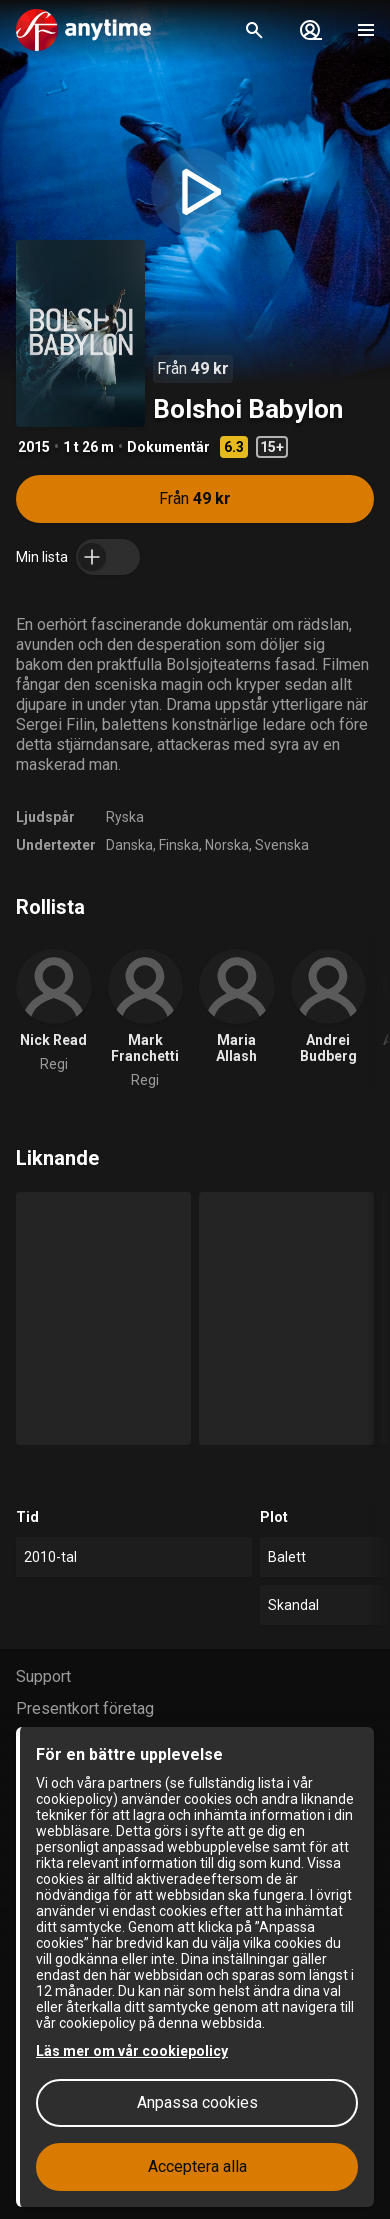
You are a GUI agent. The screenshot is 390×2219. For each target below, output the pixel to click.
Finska (179, 845)
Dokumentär (168, 447)
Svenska (282, 845)
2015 (34, 447)
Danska (129, 845)
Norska (227, 845)
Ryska (125, 817)
